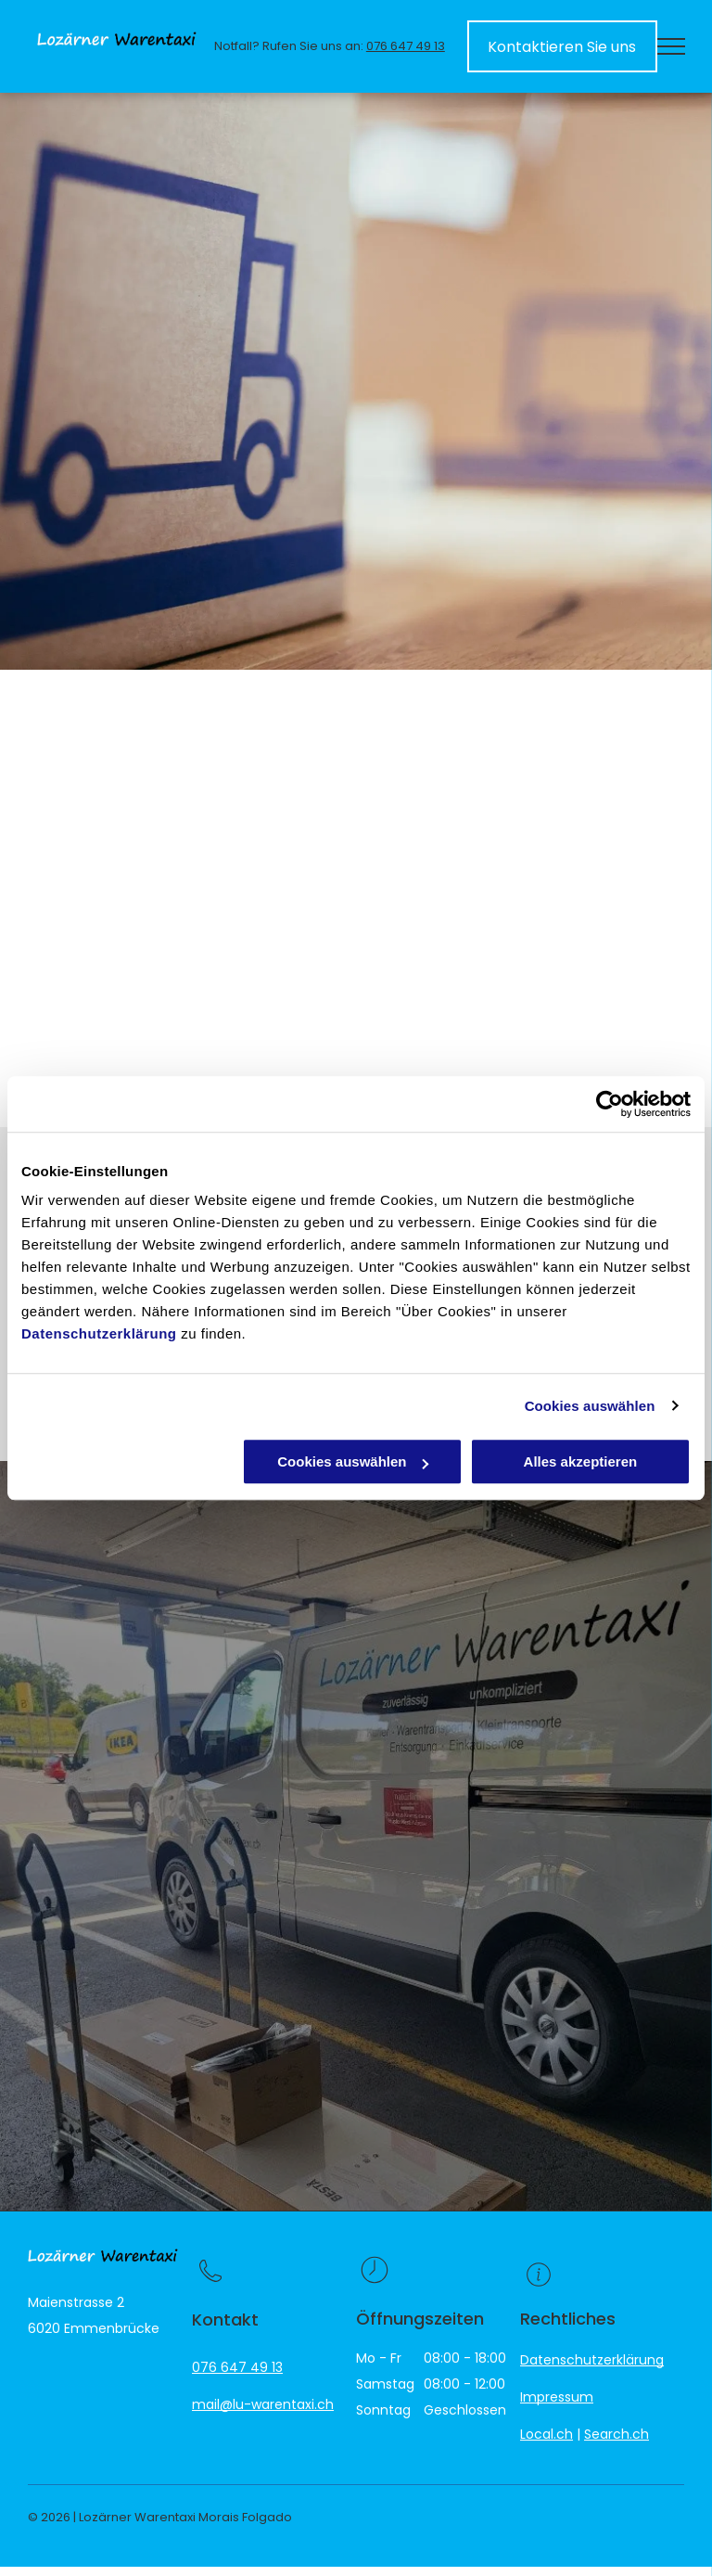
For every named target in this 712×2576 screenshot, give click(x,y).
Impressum (556, 2397)
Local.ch (546, 2434)
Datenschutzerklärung (99, 1333)
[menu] (671, 46)
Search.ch (616, 2434)
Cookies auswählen (590, 1406)
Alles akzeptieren (581, 1461)
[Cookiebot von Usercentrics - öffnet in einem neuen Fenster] (609, 1104)
